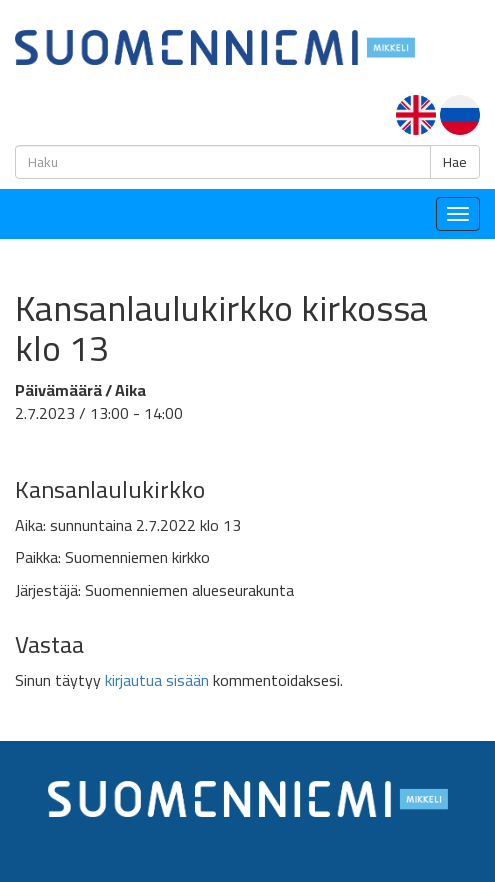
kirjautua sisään (157, 680)
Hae (455, 162)
